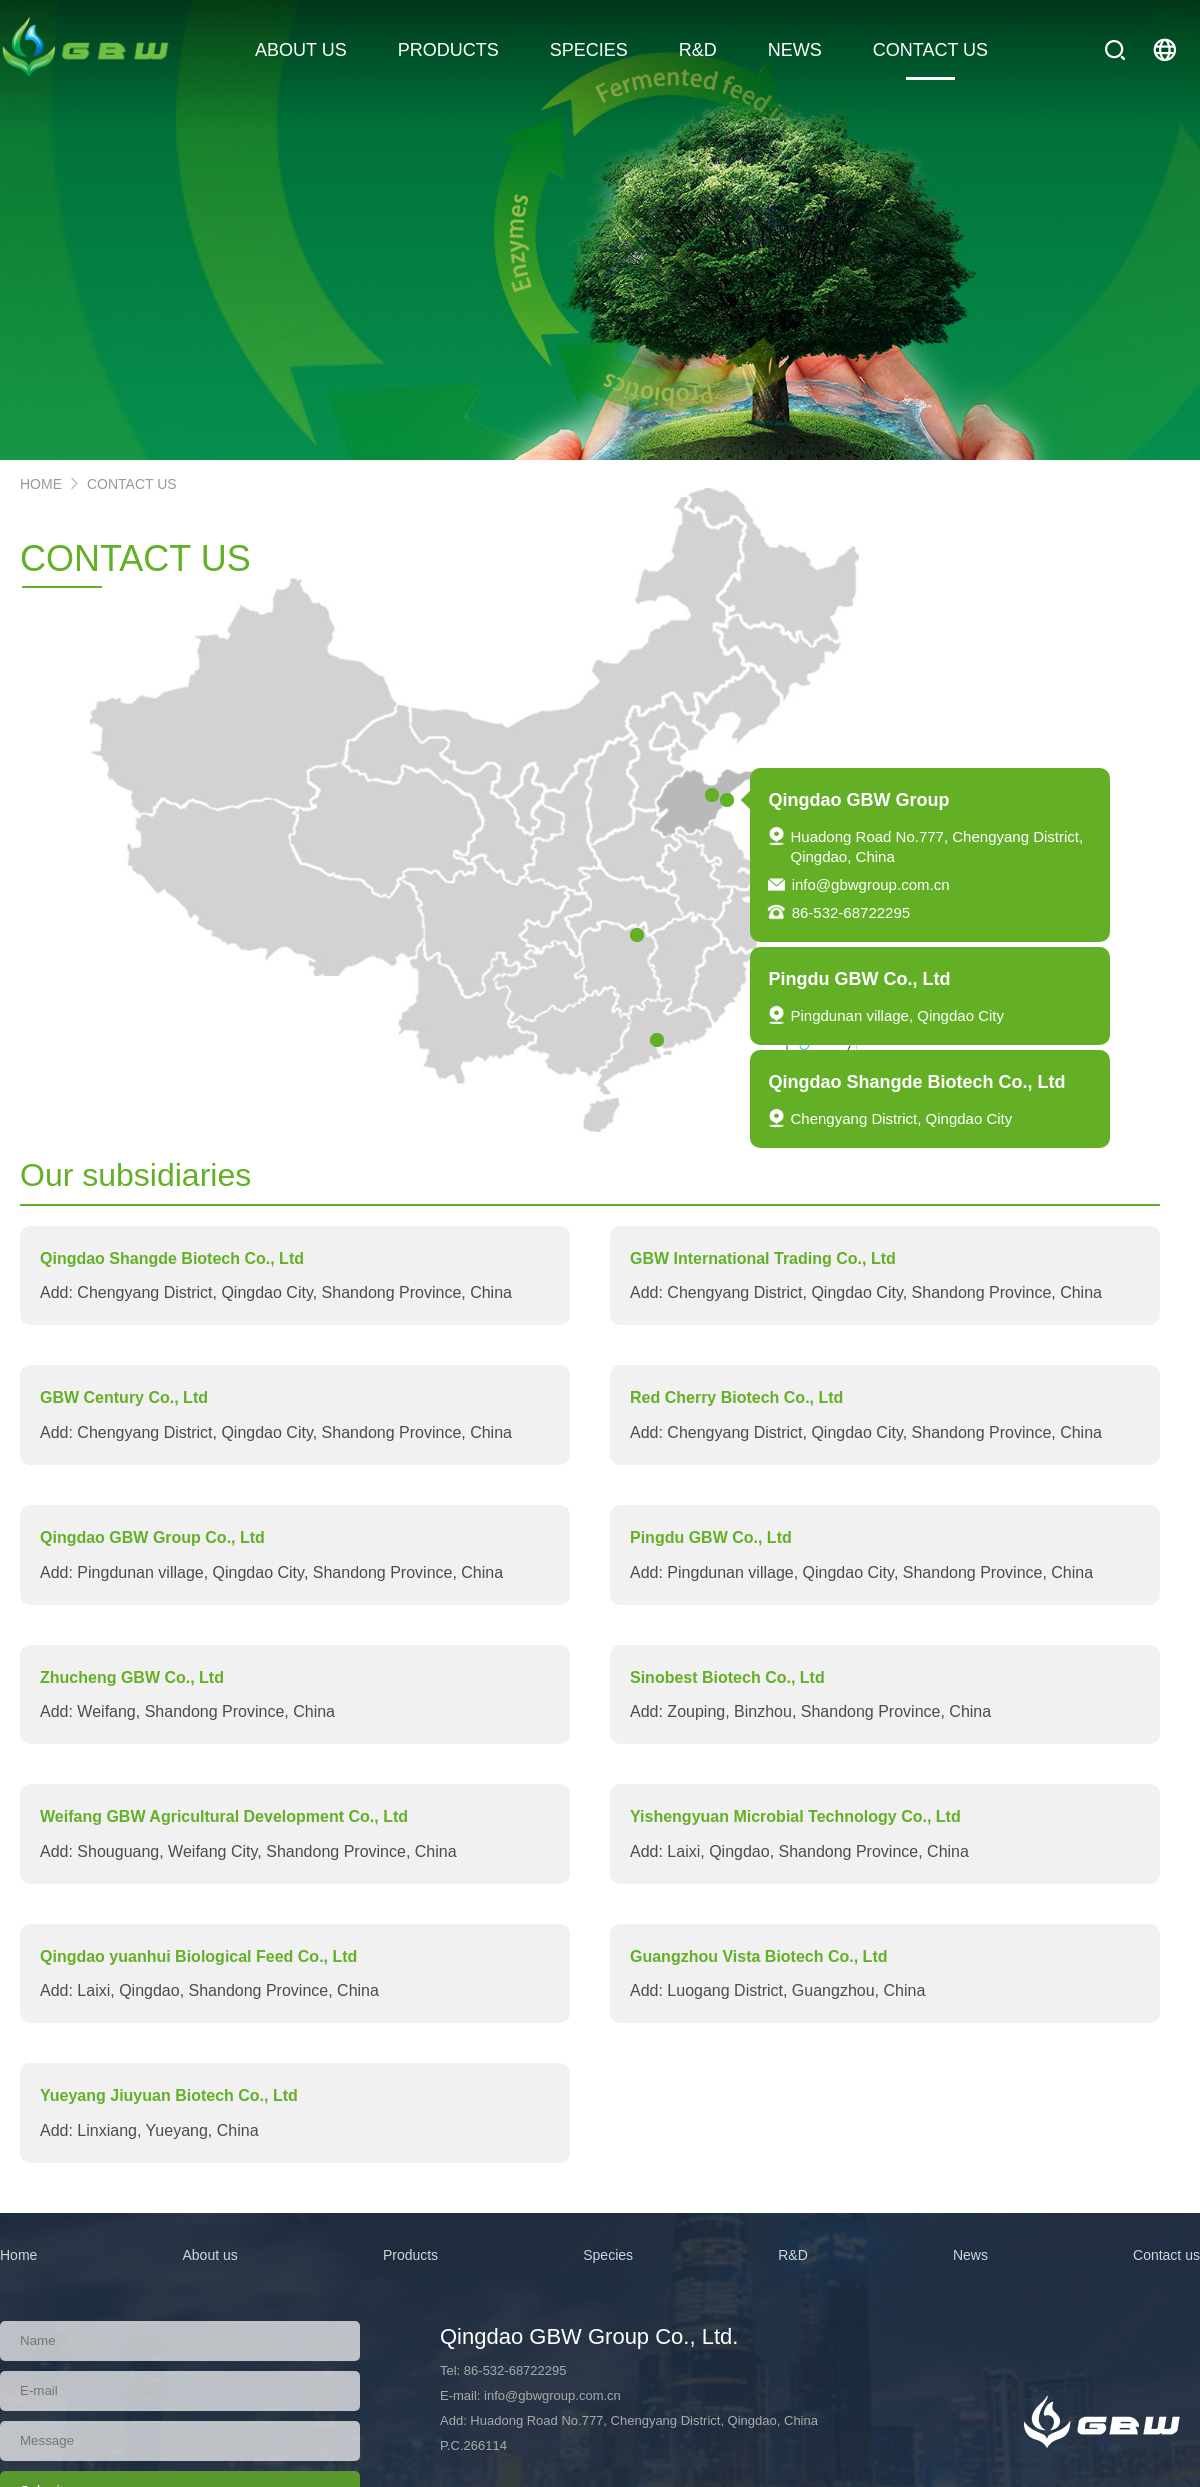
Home (18, 2255)
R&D (793, 2255)
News (970, 2255)
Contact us (1166, 2255)
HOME (41, 484)
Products (410, 2255)
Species (608, 2255)
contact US (132, 484)
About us (209, 2255)
